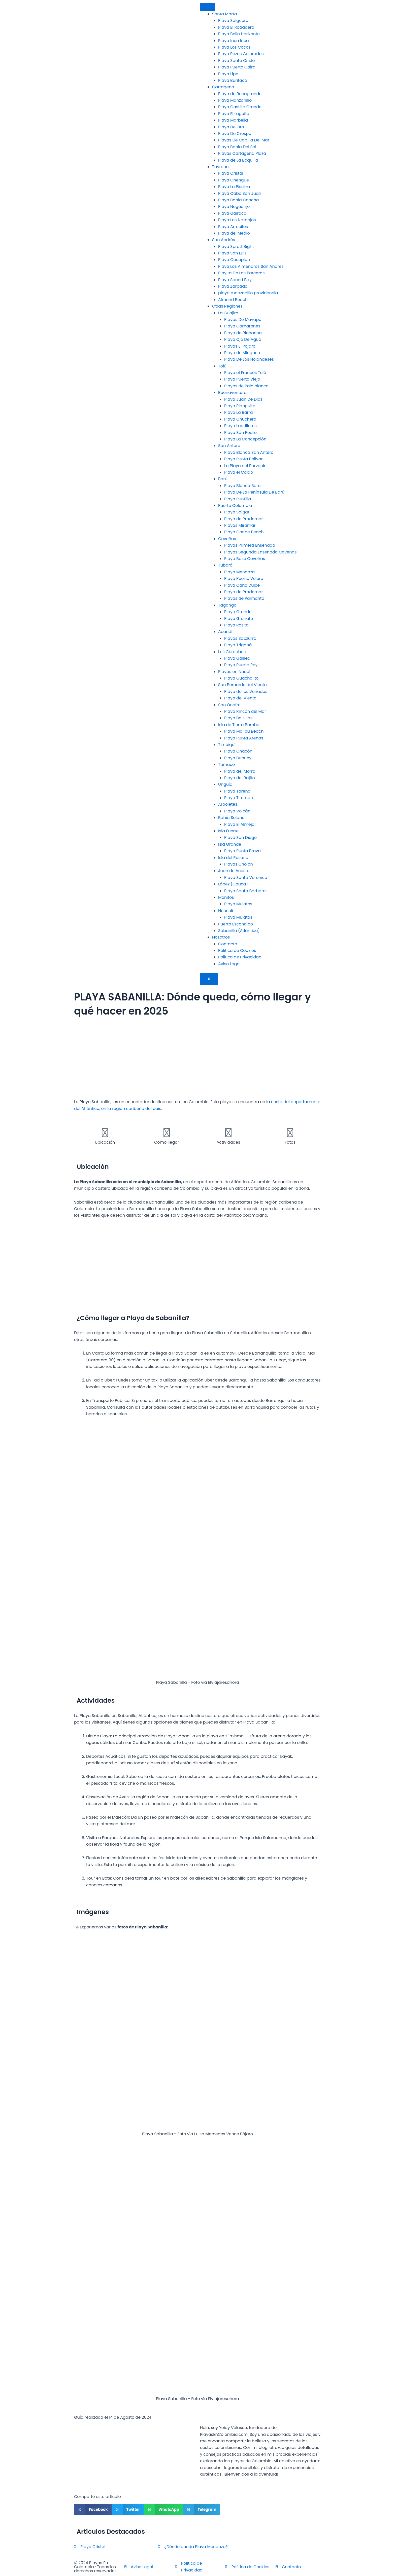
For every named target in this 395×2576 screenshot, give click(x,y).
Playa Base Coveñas (244, 559)
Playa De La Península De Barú (254, 492)
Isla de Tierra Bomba (238, 725)
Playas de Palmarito (244, 598)
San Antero (229, 446)
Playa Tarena (237, 791)
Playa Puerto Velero (243, 578)
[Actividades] (228, 1133)
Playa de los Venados (245, 691)
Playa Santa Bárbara (245, 891)
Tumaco (226, 764)
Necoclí (225, 911)
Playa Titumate (239, 798)
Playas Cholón (238, 864)
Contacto (227, 944)
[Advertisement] (197, 1058)
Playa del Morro (239, 771)
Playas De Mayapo (242, 319)
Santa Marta (224, 14)
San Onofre (229, 705)
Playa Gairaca (232, 213)
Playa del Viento (240, 698)
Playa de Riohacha (243, 333)
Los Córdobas (232, 652)
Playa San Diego (240, 837)
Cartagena (223, 87)
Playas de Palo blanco (246, 386)
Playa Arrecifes (233, 227)
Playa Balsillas (238, 718)
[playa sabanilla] (197, 1268)
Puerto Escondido (235, 924)
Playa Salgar (236, 512)
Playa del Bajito (239, 778)
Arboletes (227, 804)
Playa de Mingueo (242, 353)
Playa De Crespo (234, 133)
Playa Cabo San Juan (239, 193)
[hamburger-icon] (207, 7)
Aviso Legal (229, 964)
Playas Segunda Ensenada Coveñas (260, 552)
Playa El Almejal (239, 824)
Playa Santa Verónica (245, 877)
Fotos (290, 1142)
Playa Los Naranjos (237, 220)
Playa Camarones (242, 326)
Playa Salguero (233, 20)
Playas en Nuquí (234, 672)
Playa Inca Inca (233, 41)
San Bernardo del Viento (242, 685)
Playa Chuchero (240, 419)
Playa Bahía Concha (238, 200)
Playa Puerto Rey (241, 665)
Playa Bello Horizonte (239, 34)
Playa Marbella (233, 120)
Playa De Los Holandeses (249, 359)
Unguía (225, 784)
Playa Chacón (238, 751)
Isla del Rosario (233, 858)
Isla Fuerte (228, 831)
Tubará (225, 565)
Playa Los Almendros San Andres (251, 266)
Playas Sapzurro (240, 638)
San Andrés (223, 240)
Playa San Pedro (240, 432)
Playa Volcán (237, 811)
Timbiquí (227, 745)
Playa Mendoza (239, 572)
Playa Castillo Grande (239, 107)
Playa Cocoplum (234, 260)
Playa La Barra (238, 412)
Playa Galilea (237, 658)
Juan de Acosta (234, 871)
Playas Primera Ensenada (249, 545)
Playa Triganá (238, 645)
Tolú (222, 366)
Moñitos (226, 897)
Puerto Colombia (235, 505)
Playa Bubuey (237, 758)
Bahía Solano (231, 817)
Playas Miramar (239, 525)
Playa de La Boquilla (238, 160)
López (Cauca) (233, 884)
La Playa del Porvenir (245, 466)
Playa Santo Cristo (236, 60)
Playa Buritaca (232, 80)
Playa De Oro (231, 127)
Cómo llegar (166, 1142)
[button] (93, 2509)
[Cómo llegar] (166, 1133)
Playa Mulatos (238, 904)
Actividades (228, 1142)
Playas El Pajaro (239, 346)
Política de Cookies (237, 950)
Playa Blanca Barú (242, 486)
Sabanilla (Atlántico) (239, 931)
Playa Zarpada (233, 286)
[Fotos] (290, 1133)
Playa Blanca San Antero (248, 452)
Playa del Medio (234, 233)
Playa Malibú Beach (244, 731)
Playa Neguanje (234, 206)
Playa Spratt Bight (236, 246)
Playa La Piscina (234, 187)
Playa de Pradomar (243, 519)
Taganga (227, 605)
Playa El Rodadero (236, 27)
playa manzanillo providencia (248, 293)
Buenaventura (232, 392)
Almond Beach (233, 300)
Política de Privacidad (239, 957)
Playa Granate (238, 618)
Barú (222, 479)
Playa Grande (237, 612)
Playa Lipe (228, 74)
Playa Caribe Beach (244, 532)
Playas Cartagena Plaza (242, 153)
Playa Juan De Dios (243, 399)
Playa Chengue (233, 180)
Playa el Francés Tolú (245, 373)
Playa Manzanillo (235, 100)
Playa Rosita (236, 625)
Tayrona (220, 167)
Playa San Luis (232, 253)
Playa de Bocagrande (239, 94)
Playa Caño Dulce (242, 585)
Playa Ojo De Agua (242, 339)
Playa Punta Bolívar (243, 459)
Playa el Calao (238, 472)
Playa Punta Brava (242, 851)
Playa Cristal (230, 173)
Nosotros (221, 937)
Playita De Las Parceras (241, 273)
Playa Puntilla (237, 499)
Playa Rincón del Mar (245, 711)
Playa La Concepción (245, 439)
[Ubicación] (105, 1133)
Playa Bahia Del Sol (237, 147)
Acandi (225, 631)
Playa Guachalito (241, 678)
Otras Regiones (227, 306)
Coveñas (227, 539)
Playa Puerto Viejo (242, 379)
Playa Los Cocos (234, 47)
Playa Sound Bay (235, 280)
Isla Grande (229, 844)
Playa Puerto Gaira (236, 67)
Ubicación (105, 1142)
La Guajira (228, 313)
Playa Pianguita (239, 406)
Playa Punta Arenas (243, 738)
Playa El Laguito (233, 114)
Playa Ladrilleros (240, 426)
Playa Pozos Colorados (241, 54)
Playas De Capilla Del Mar (243, 140)
